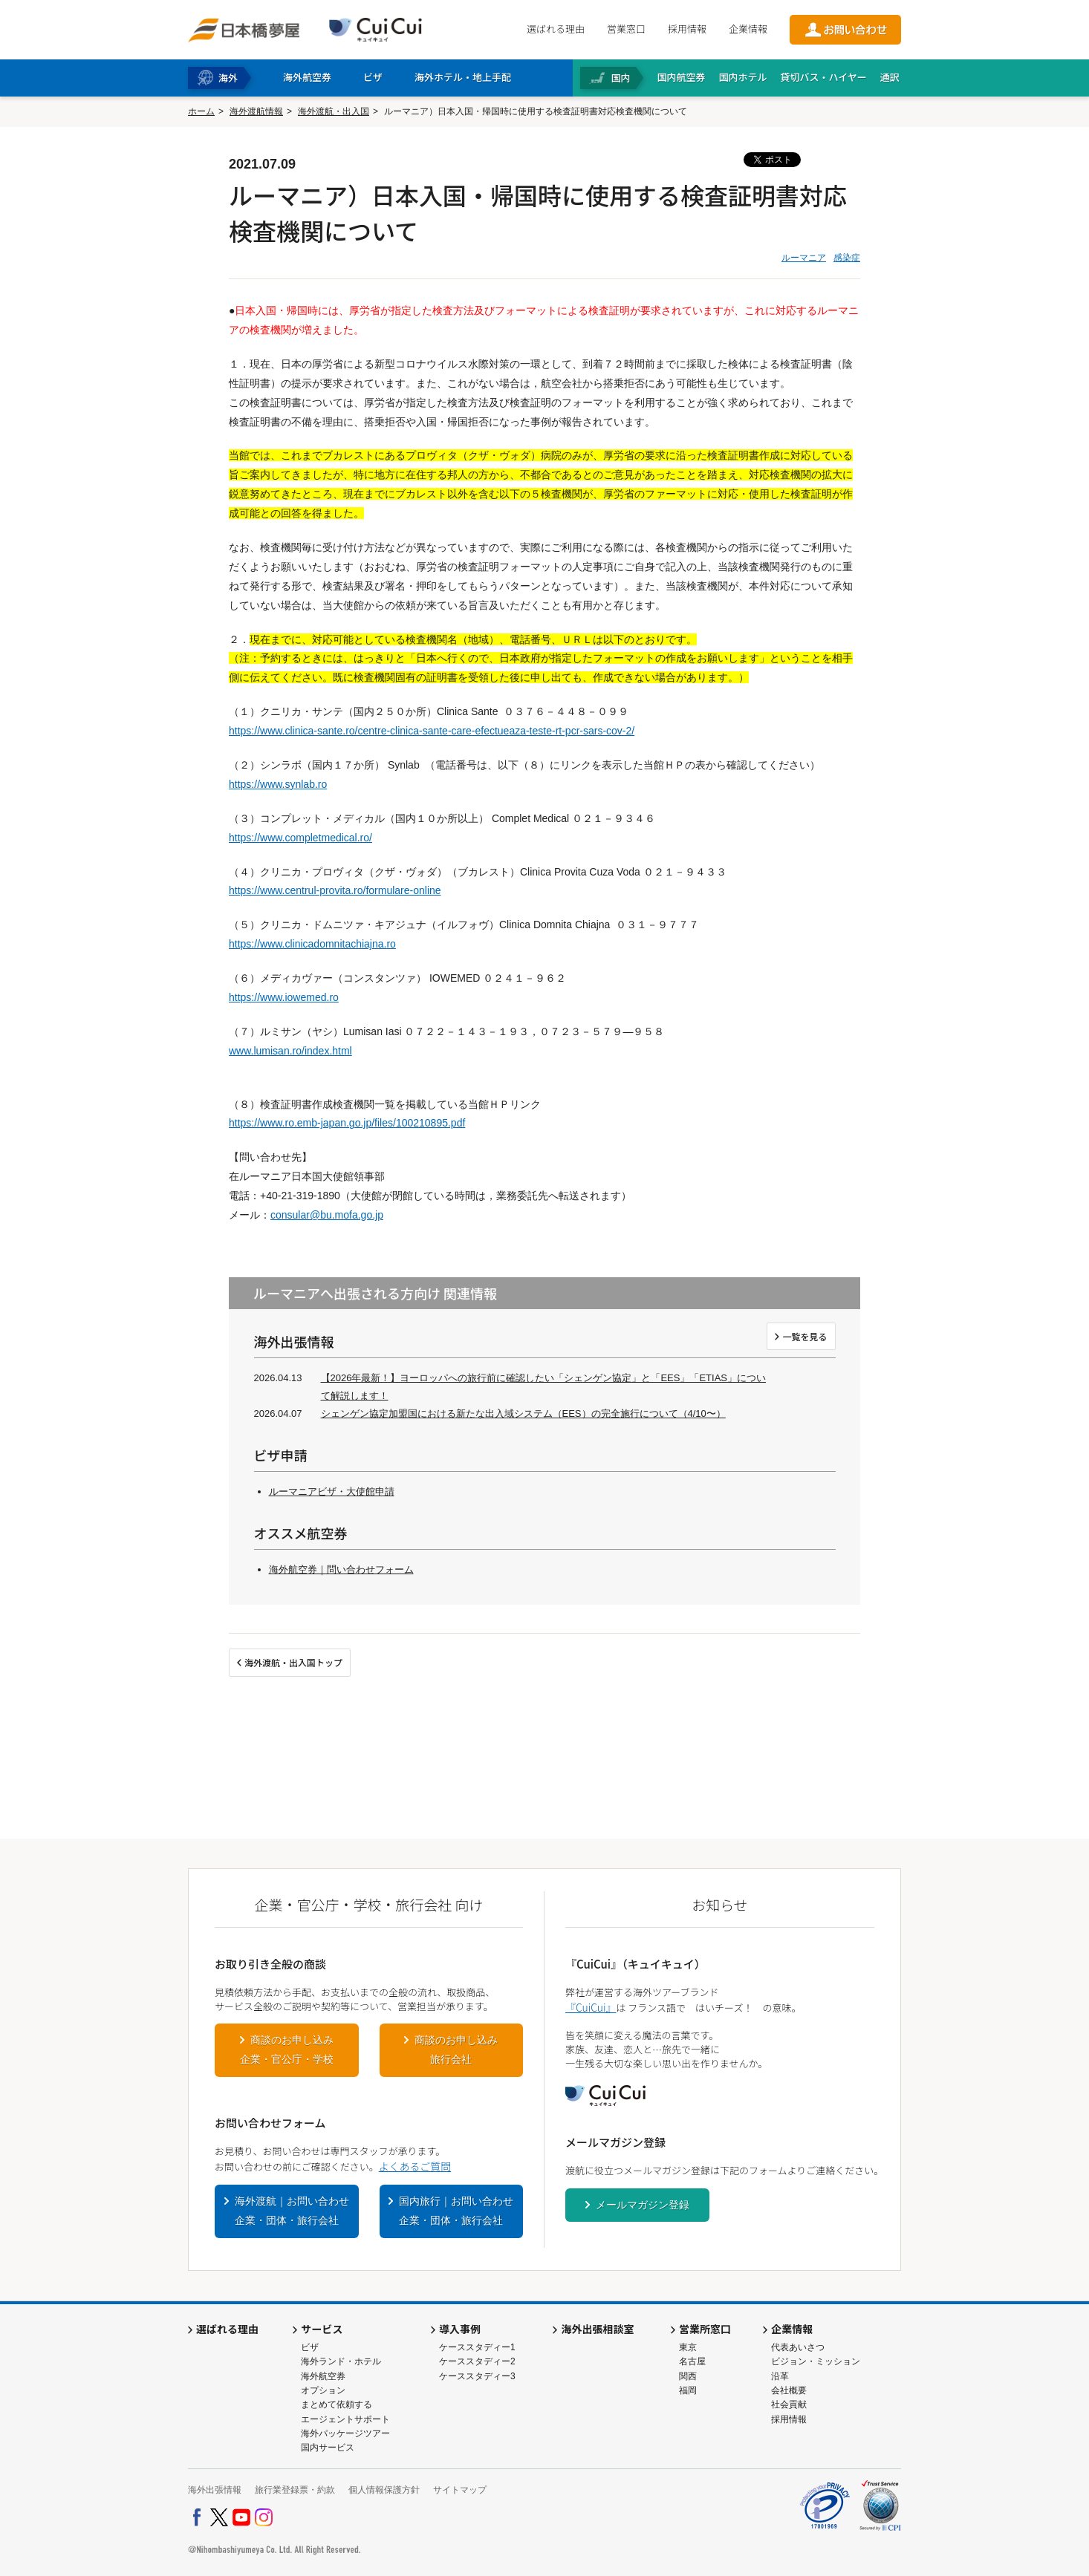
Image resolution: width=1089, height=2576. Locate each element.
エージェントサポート (345, 2419)
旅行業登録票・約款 (295, 2490)
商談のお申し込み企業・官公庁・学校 (287, 2049)
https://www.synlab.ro (278, 784)
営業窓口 (626, 29)
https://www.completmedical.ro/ (300, 838)
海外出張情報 (214, 2490)
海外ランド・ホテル (341, 2361)
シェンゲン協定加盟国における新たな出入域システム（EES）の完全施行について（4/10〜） (523, 1413)
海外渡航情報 (256, 111)
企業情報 (748, 29)
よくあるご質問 (415, 2166)
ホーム (201, 111)
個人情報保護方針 (384, 2490)
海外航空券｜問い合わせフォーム (341, 1569)
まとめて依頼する (336, 2404)
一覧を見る (804, 1336)
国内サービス (327, 2447)
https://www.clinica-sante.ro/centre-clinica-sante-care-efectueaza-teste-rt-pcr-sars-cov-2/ (431, 731)
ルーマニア (803, 257)
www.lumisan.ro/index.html (290, 1051)
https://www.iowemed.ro (284, 997)
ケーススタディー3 (477, 2376)
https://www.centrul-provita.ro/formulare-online (335, 890)
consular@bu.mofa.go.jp (326, 1215)
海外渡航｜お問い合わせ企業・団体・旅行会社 (292, 2210)
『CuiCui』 (590, 2007)
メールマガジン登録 (642, 2205)
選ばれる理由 (556, 29)
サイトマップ (460, 2490)
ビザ (310, 2347)
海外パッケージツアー (345, 2433)
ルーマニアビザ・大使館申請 (331, 1491)
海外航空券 (323, 2376)
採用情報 (687, 29)
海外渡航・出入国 (333, 111)
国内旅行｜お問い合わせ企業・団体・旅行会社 (456, 2210)
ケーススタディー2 (477, 2361)
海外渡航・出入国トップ (293, 1662)
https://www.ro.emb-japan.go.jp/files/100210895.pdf (347, 1123)
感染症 (846, 257)
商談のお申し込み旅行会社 (456, 2049)
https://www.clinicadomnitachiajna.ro (312, 944)
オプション (323, 2390)
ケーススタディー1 (477, 2347)
